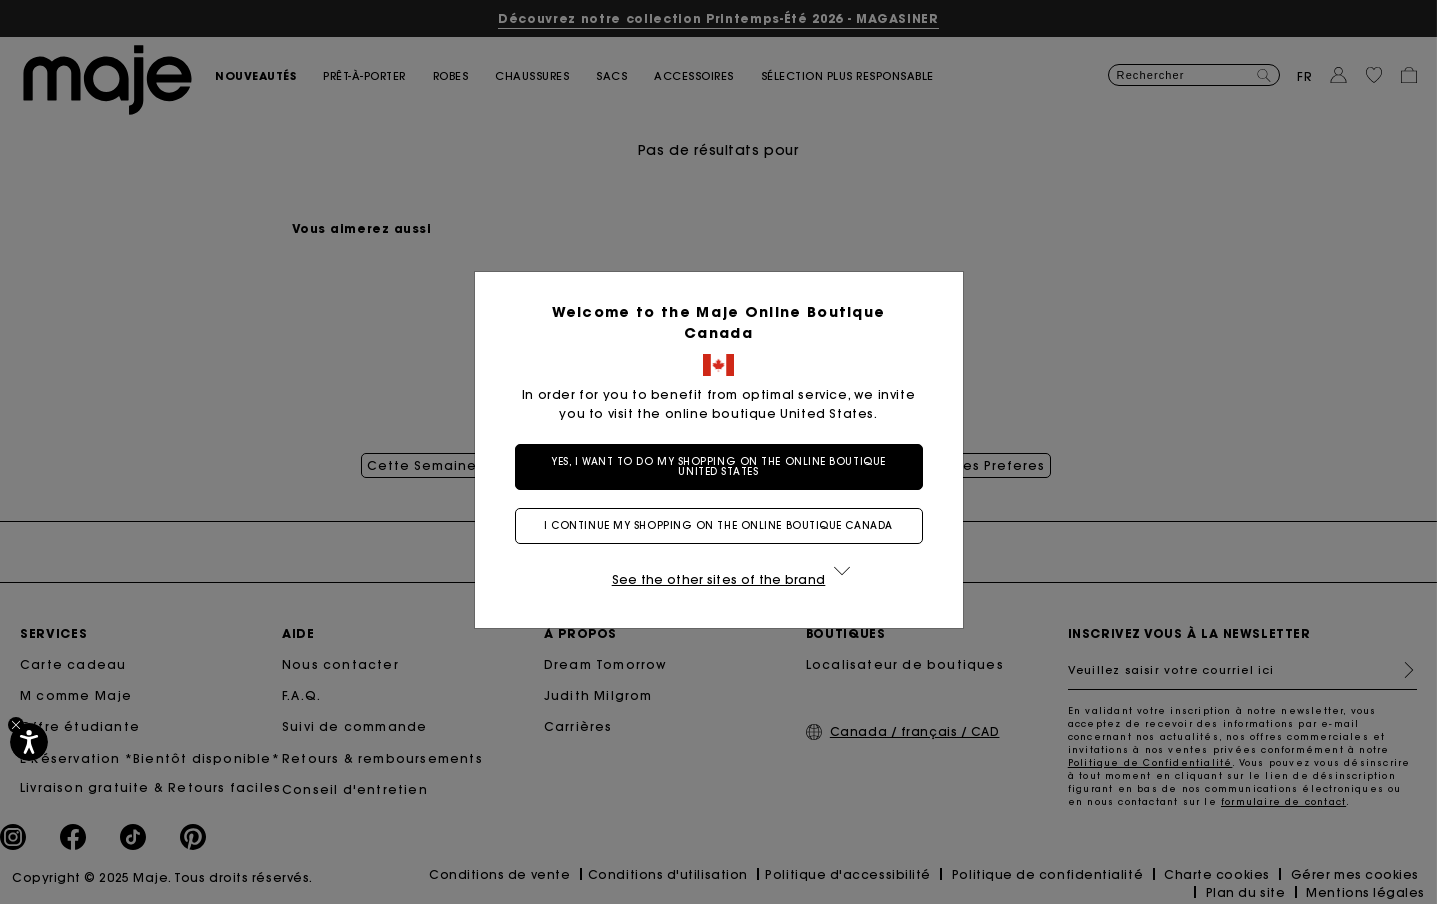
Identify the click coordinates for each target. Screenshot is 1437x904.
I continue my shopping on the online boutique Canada (718, 525)
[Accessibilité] (29, 742)
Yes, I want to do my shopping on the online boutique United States (718, 466)
